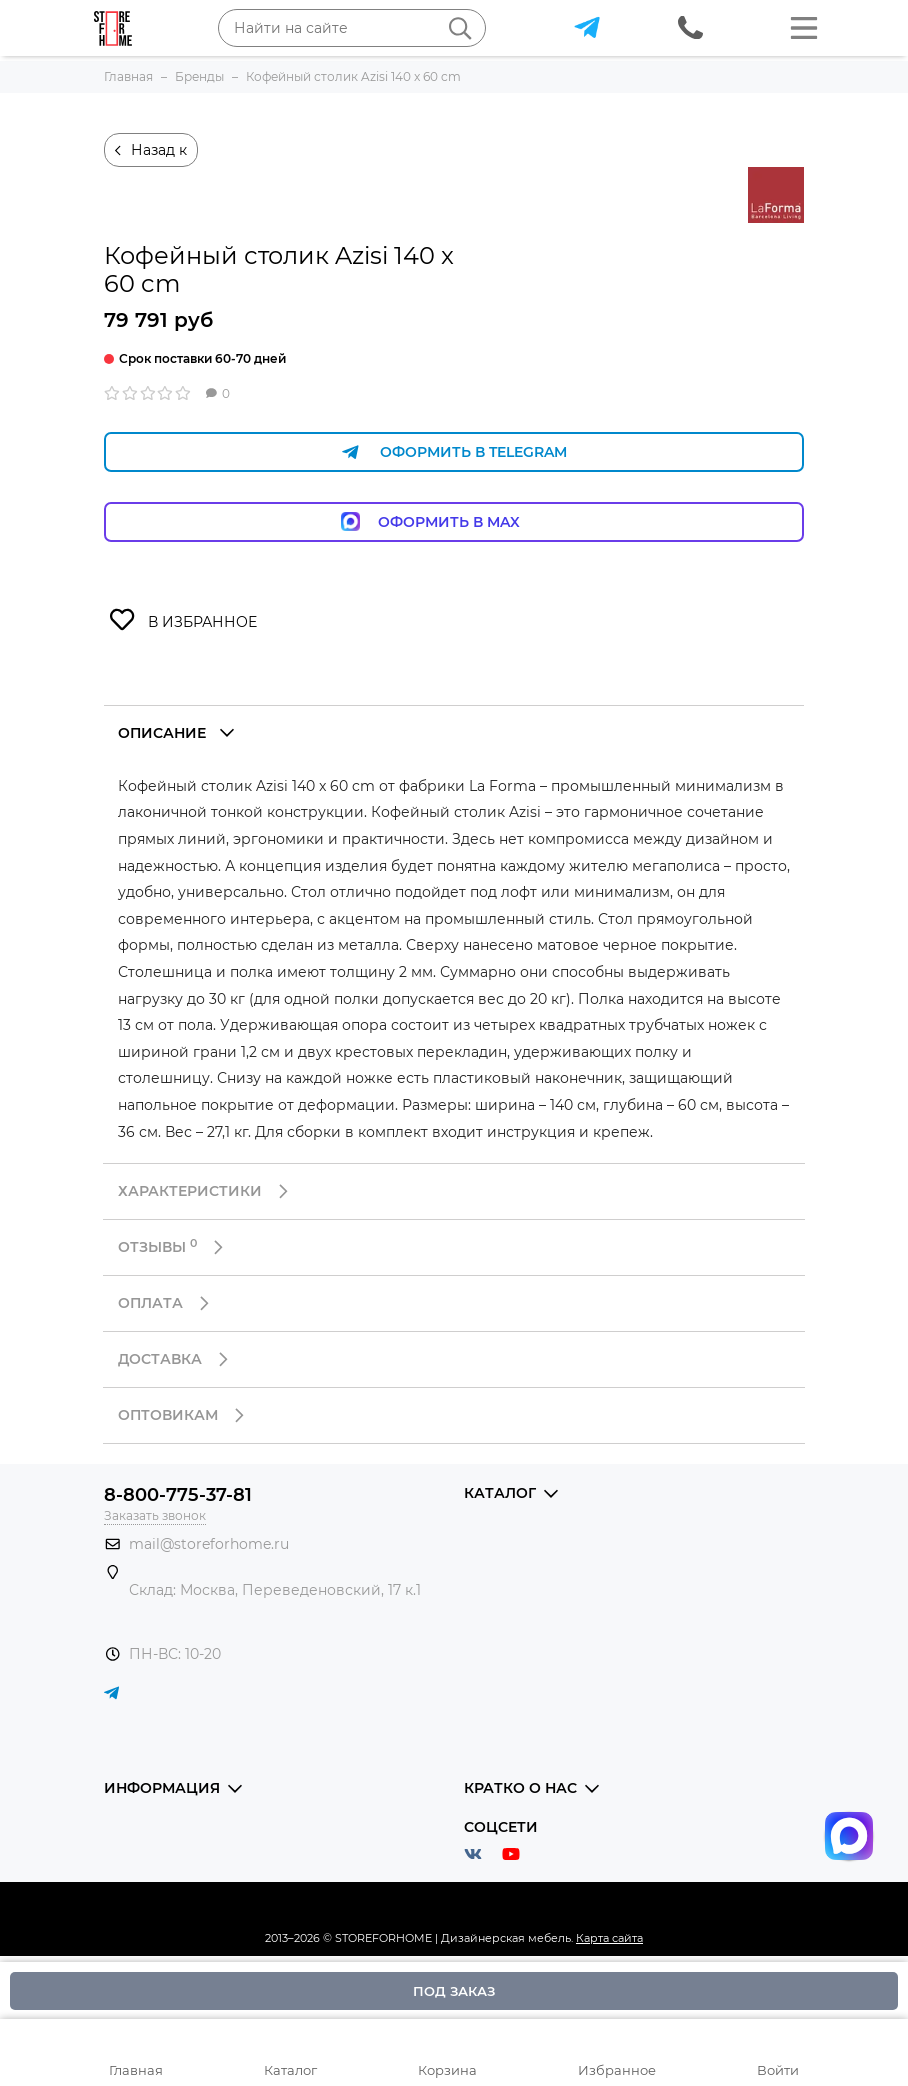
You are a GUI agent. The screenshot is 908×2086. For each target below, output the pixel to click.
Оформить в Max (454, 521)
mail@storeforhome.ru (209, 1544)
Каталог (290, 2070)
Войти (778, 2070)
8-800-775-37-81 (178, 1495)
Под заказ (454, 1991)
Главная (136, 2070)
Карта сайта (609, 1938)
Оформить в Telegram (454, 452)
